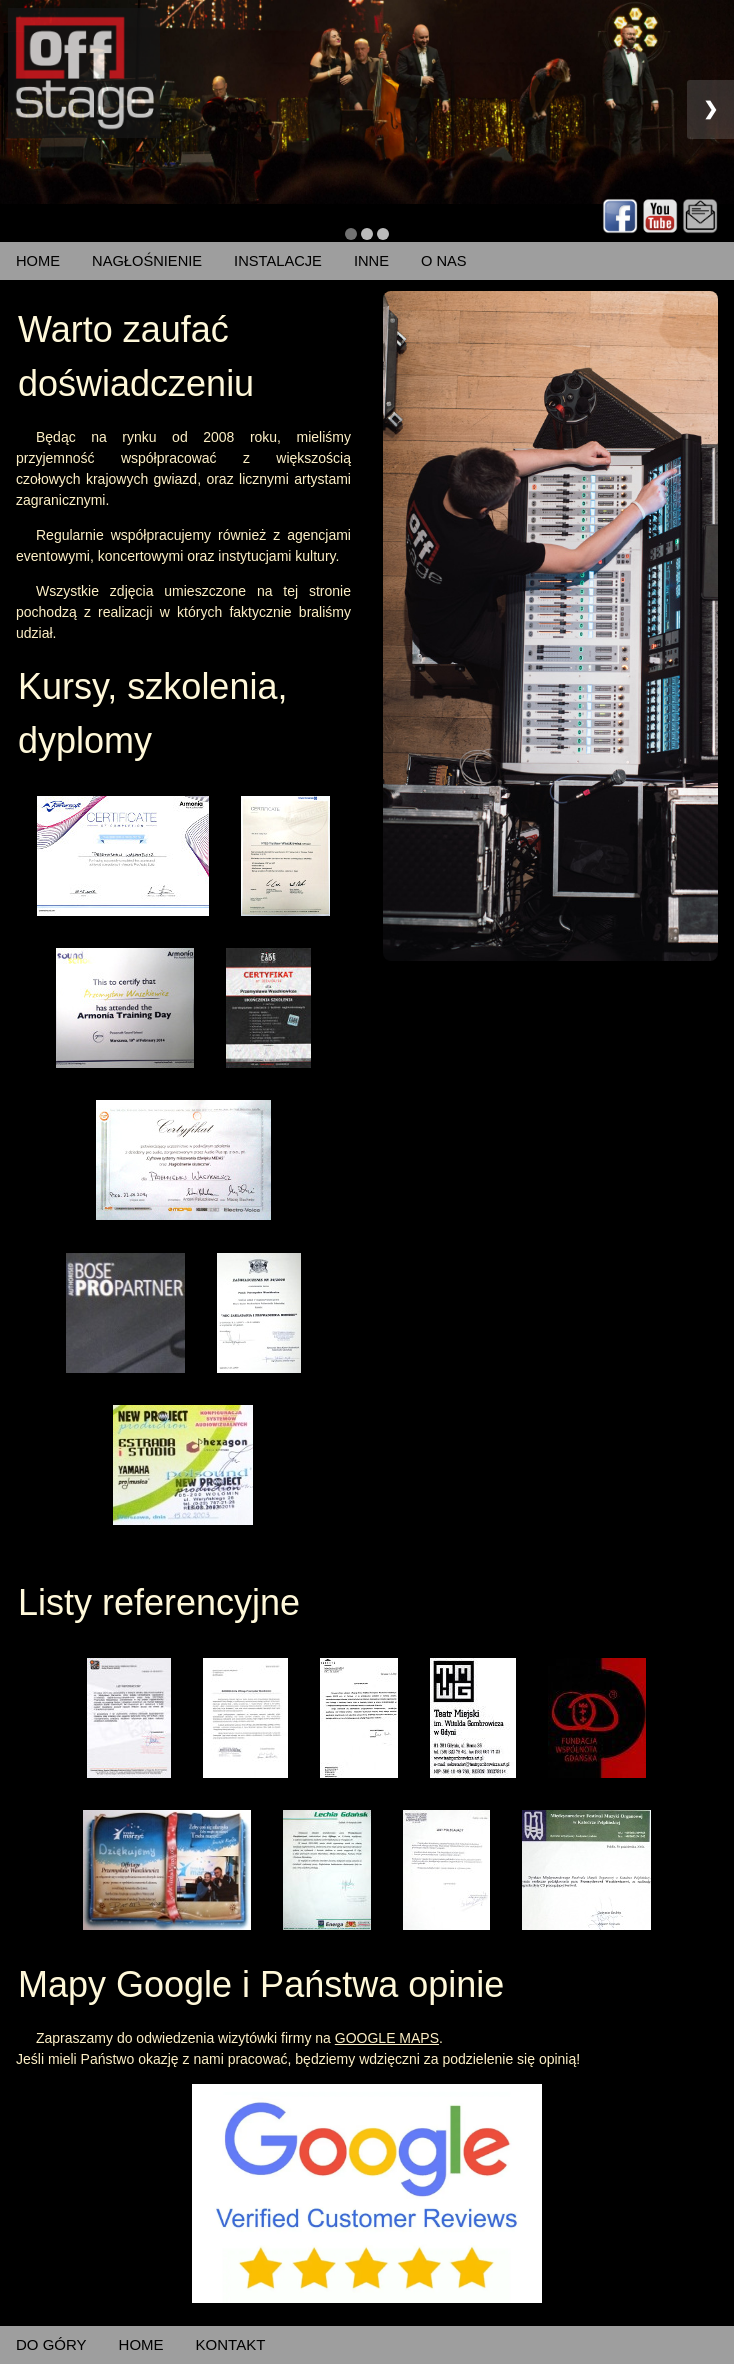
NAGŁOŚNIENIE (147, 261)
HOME (38, 261)
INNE (371, 261)
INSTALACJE (278, 261)
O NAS (444, 261)
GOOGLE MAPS (387, 2038)
